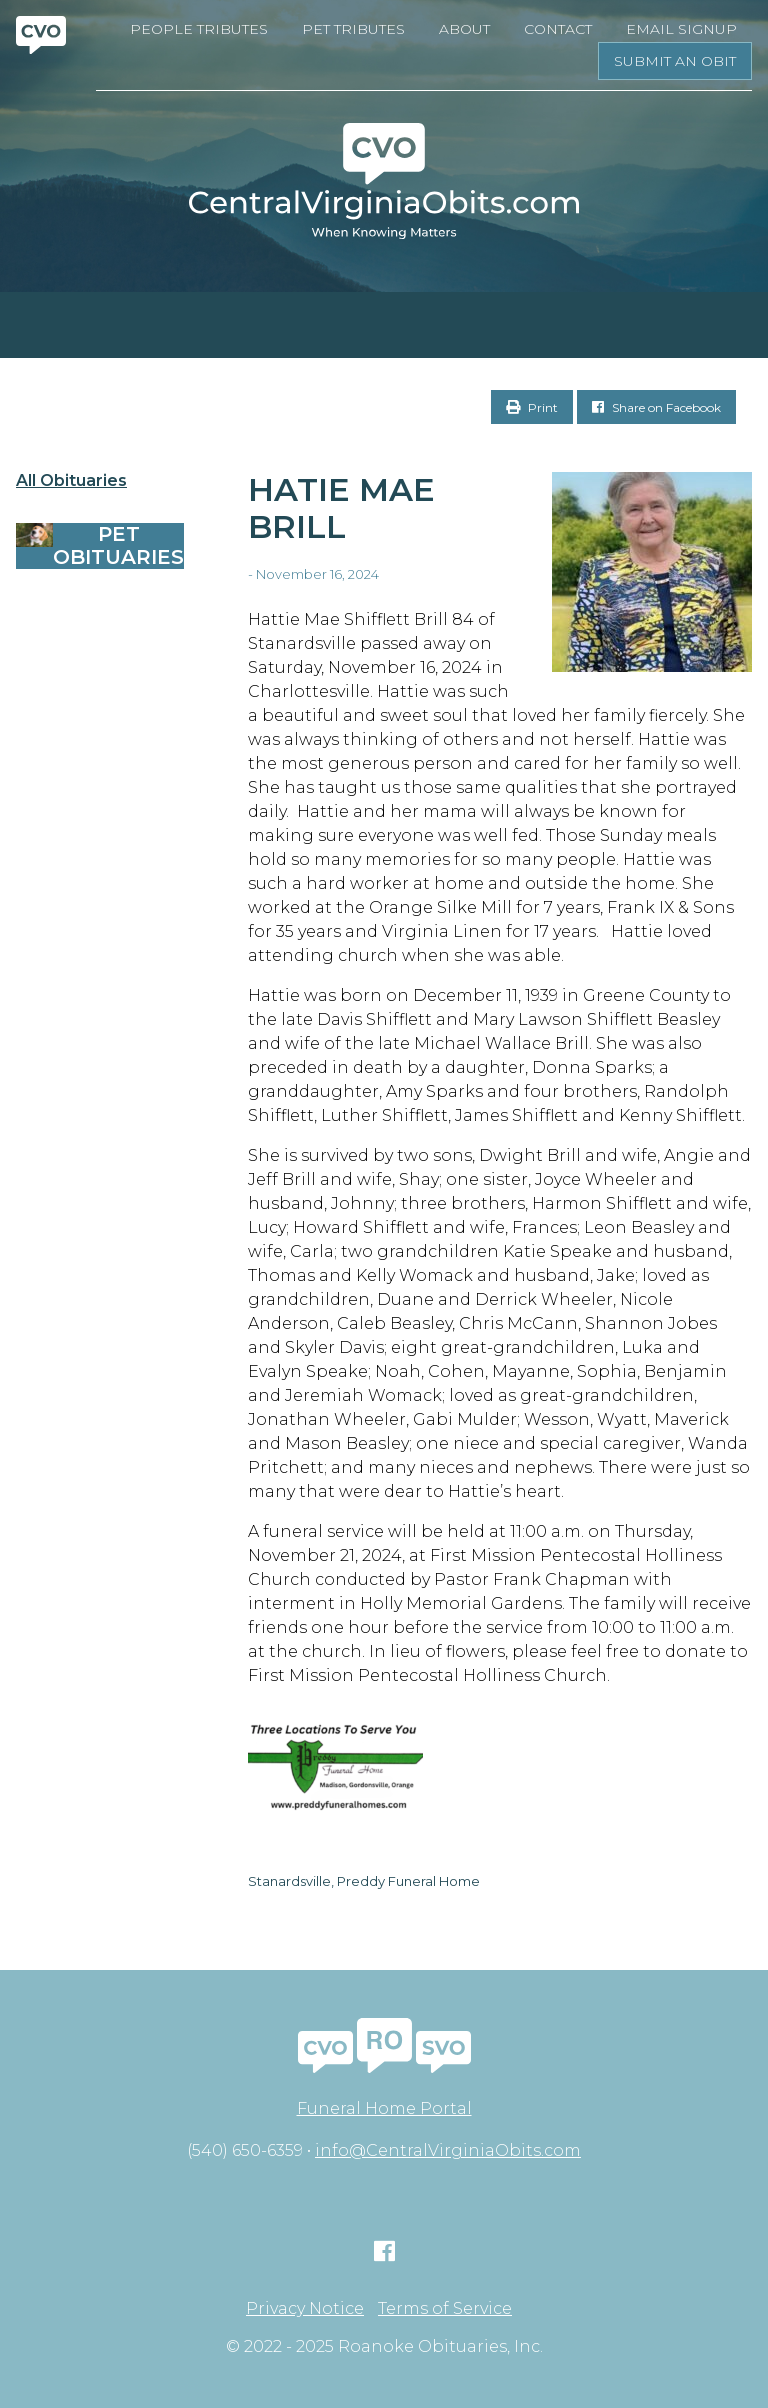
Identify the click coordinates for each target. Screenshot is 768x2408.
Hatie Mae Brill (341, 508)
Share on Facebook (656, 407)
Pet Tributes (353, 29)
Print (532, 407)
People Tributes (199, 29)
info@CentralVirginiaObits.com (448, 2150)
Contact (558, 29)
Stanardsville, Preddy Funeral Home (364, 1881)
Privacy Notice (305, 2309)
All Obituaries (71, 481)
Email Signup (681, 29)
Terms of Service (445, 2309)
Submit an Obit (675, 61)
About (464, 29)
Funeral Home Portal (384, 2108)
